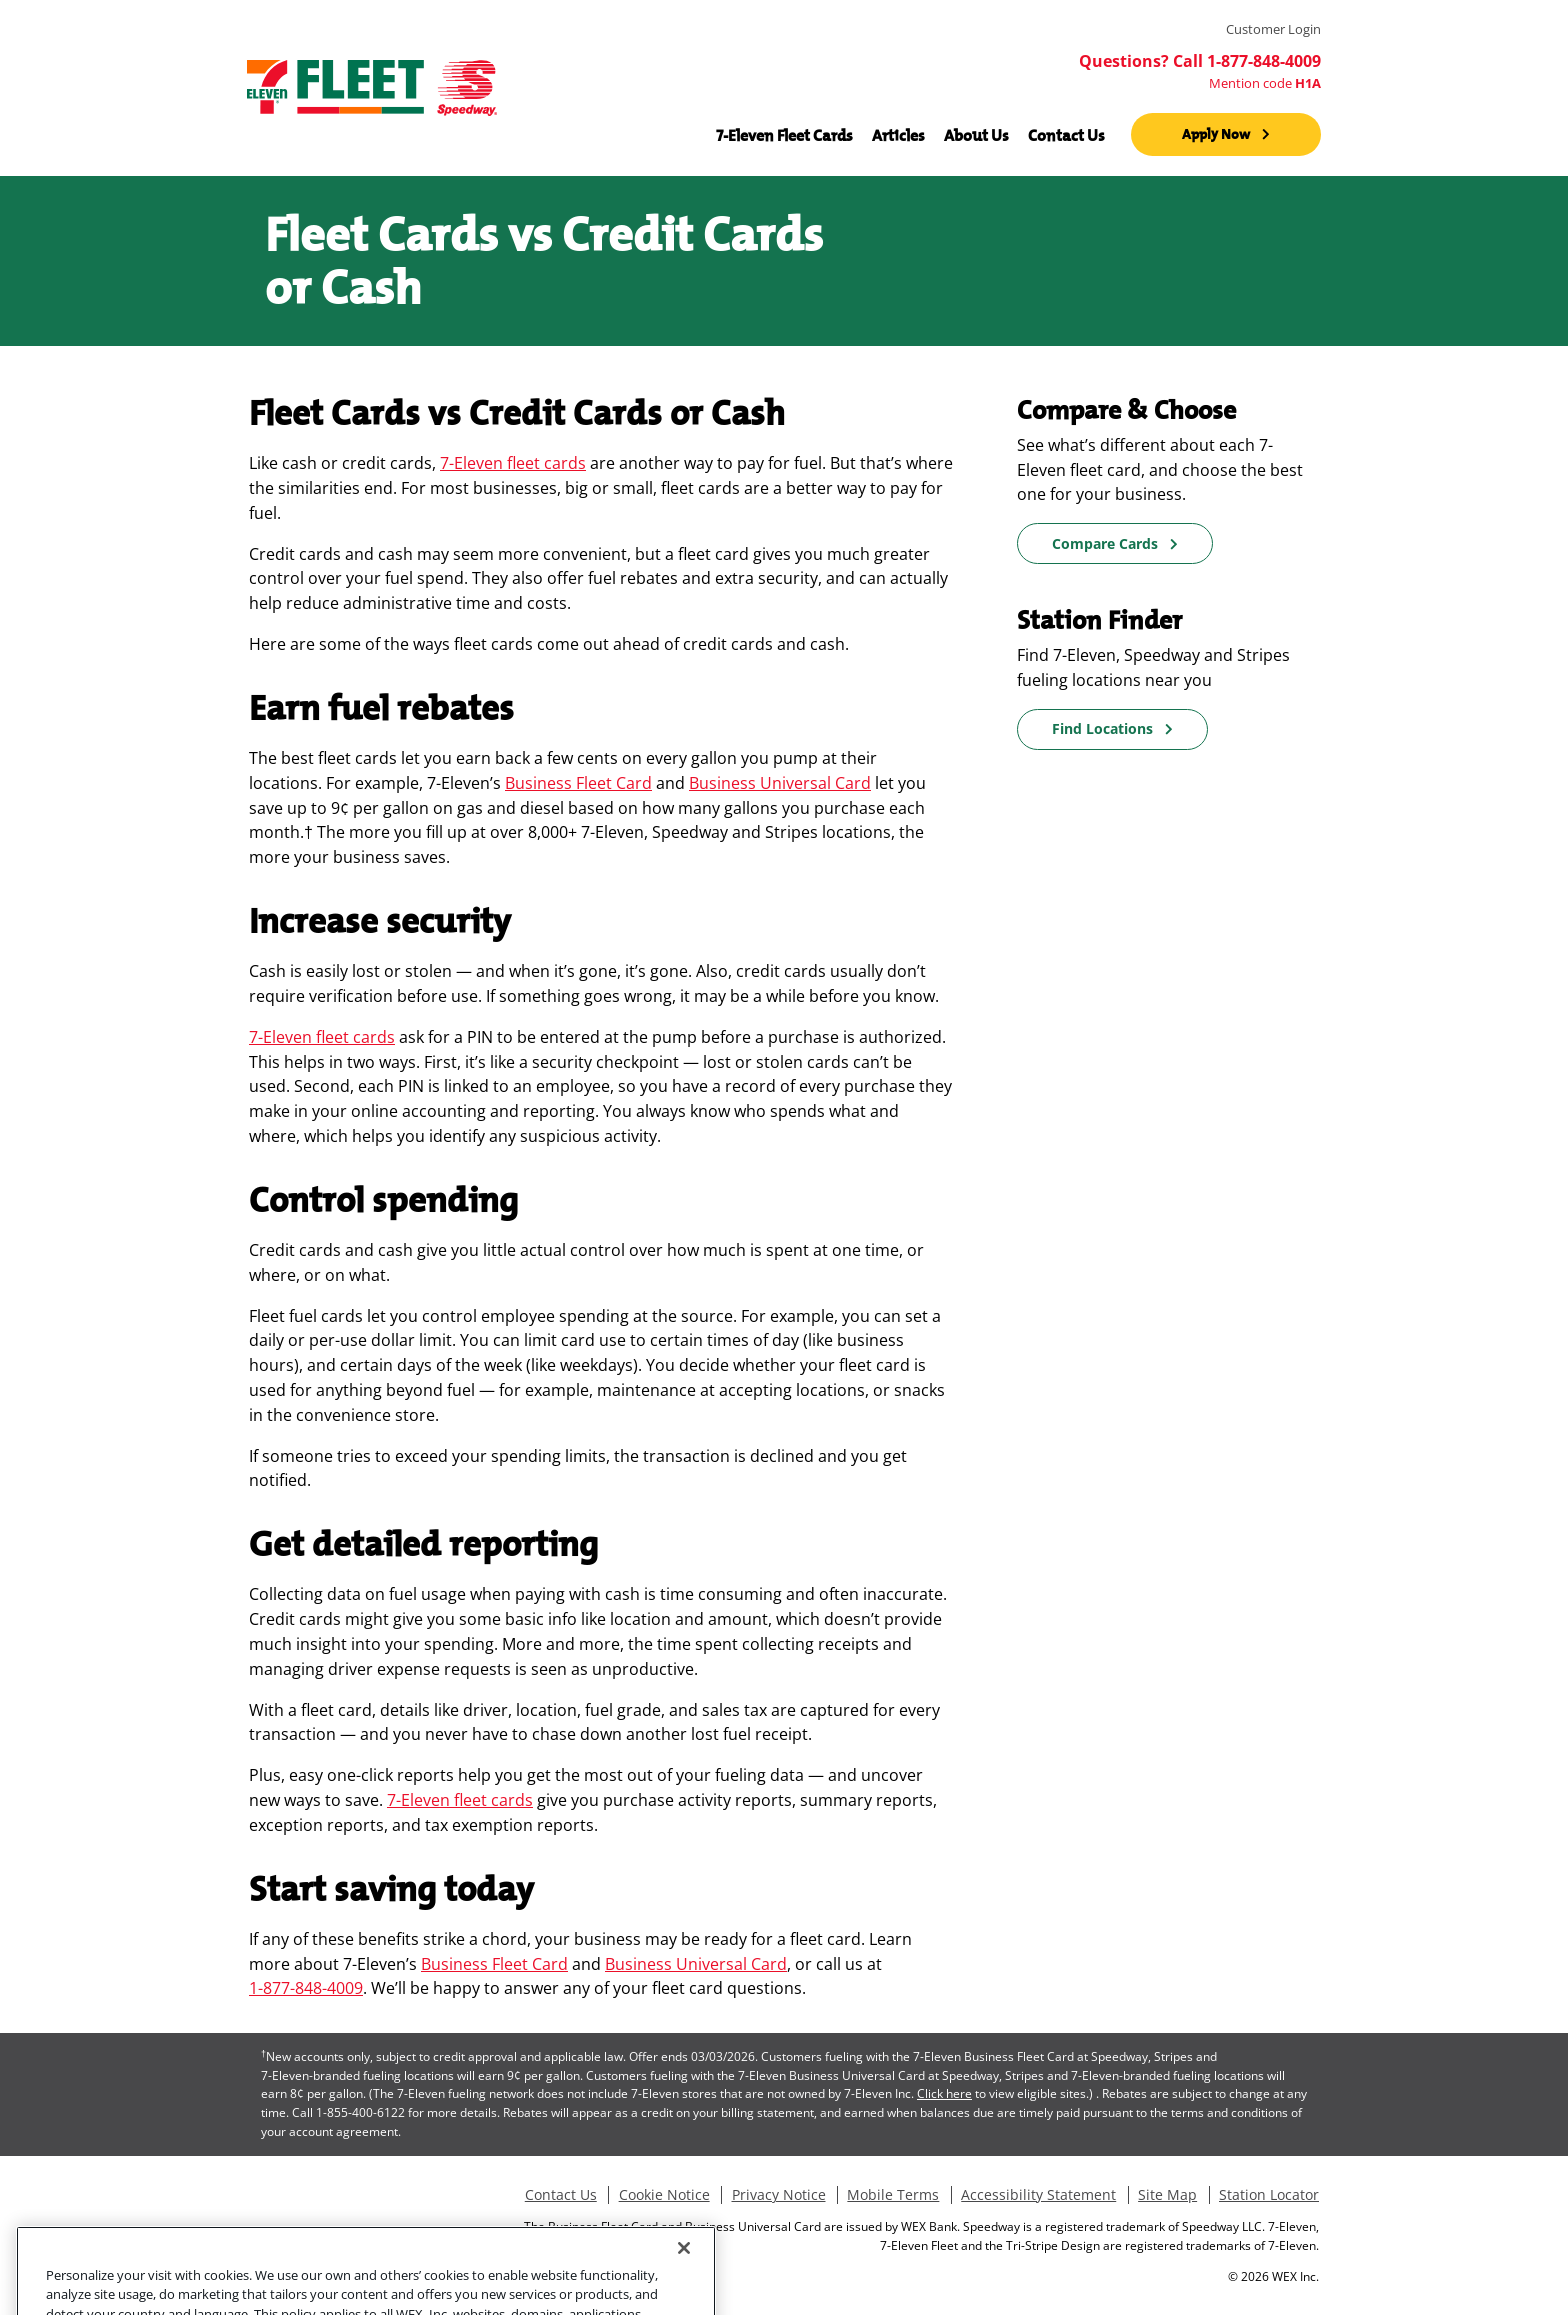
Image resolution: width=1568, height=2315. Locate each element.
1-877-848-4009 (306, 1988)
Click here (944, 2093)
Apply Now (1216, 134)
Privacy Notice (779, 2195)
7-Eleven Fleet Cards (784, 135)
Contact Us (1066, 135)
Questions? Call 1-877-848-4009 (1200, 61)
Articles (898, 135)
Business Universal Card (780, 783)
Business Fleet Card (578, 783)
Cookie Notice (664, 2195)
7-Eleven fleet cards (513, 463)
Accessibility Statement (1038, 2195)
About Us (976, 135)
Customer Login (1273, 29)
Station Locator (1269, 2195)
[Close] (684, 2273)
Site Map (1167, 2195)
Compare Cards (1105, 543)
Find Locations (1102, 728)
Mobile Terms (893, 2195)
